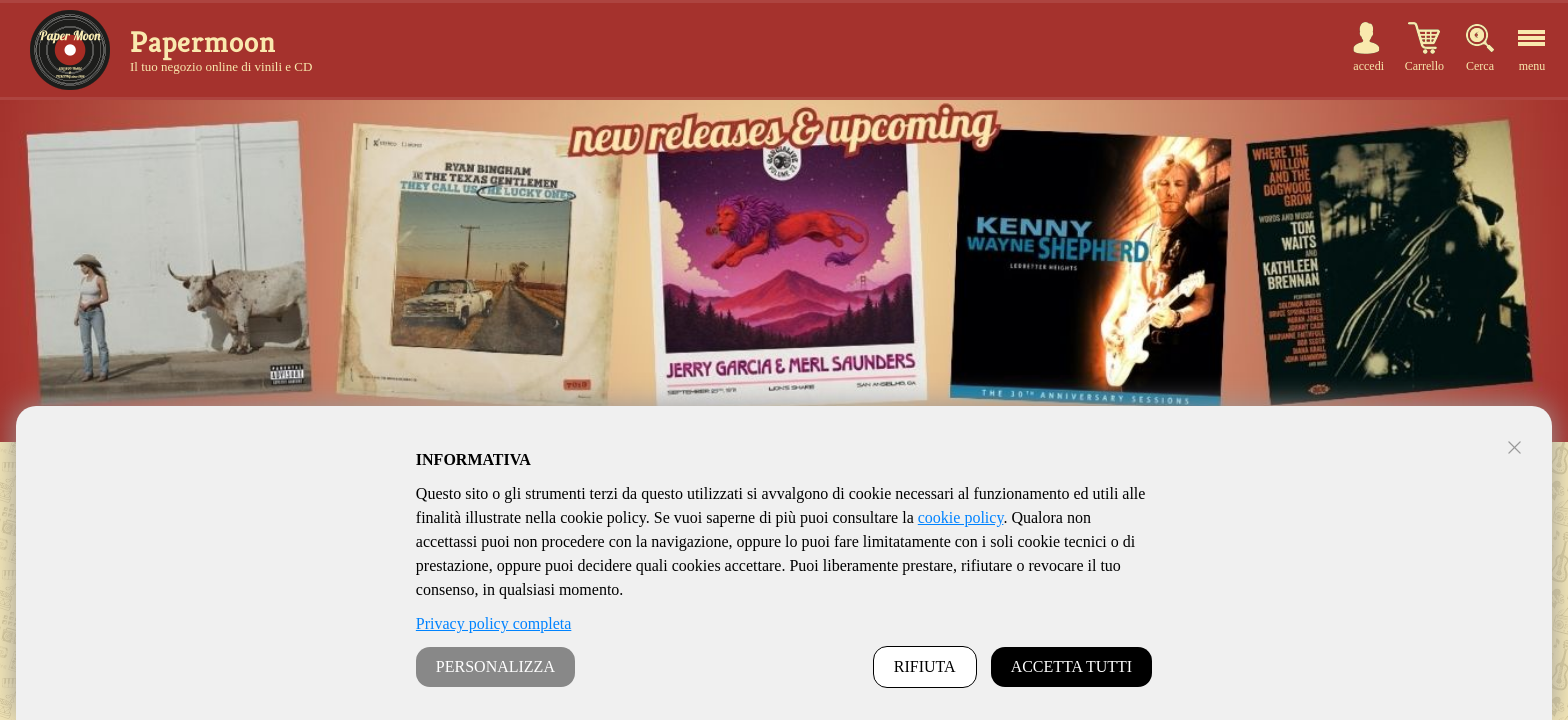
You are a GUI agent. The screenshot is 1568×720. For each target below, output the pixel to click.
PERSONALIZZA (495, 666)
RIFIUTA (925, 666)
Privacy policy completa (494, 623)
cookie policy (961, 517)
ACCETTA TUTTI (1072, 666)
